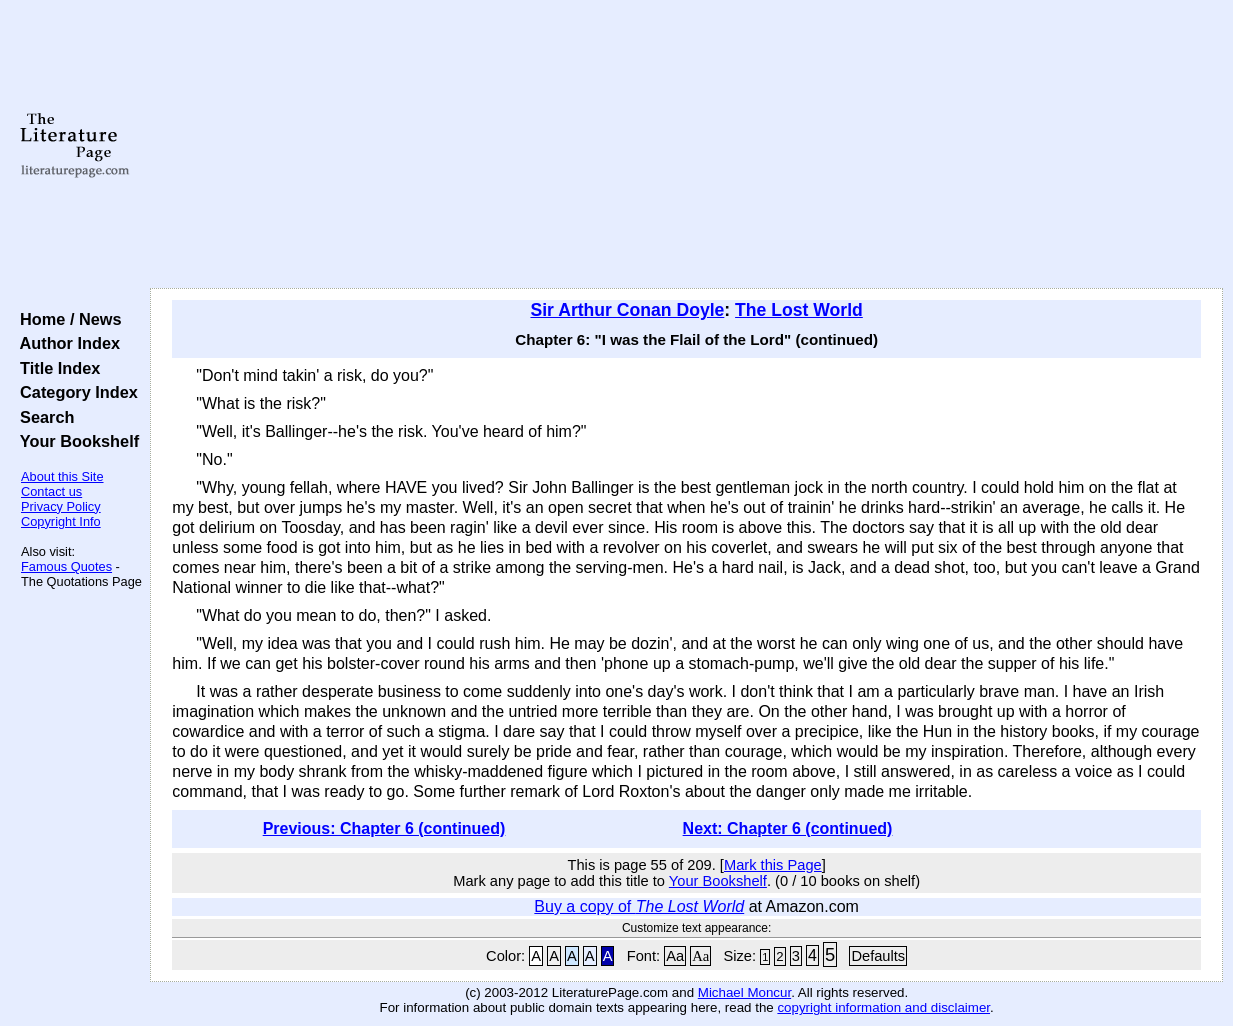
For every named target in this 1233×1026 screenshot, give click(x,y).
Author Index (65, 343)
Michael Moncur (744, 992)
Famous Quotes (66, 566)
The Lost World (799, 310)
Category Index (74, 392)
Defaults (878, 956)
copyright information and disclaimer (883, 1007)
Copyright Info (61, 521)
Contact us (51, 491)
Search (42, 417)
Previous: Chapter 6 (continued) (384, 828)
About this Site (62, 476)
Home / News (66, 319)
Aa (675, 956)
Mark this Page (773, 865)
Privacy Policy (61, 506)
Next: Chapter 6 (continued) (788, 828)
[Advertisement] (686, 145)
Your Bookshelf (75, 441)
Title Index (55, 368)
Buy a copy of (639, 906)
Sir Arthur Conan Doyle (627, 310)
